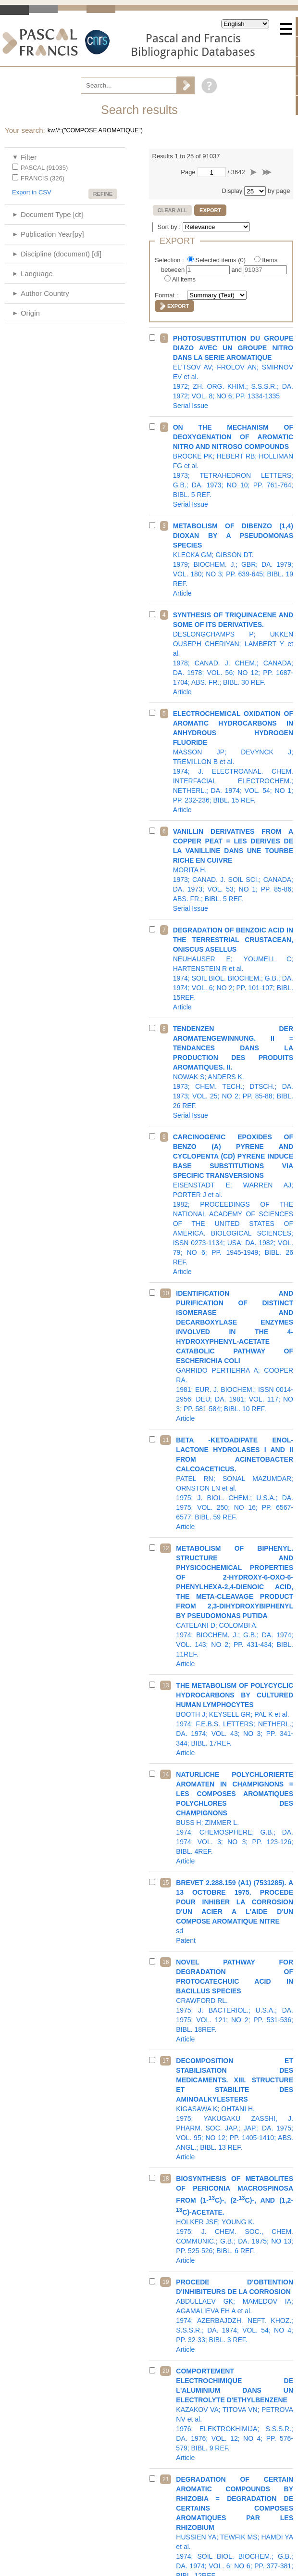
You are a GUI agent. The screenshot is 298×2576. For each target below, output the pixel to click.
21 (165, 2479)
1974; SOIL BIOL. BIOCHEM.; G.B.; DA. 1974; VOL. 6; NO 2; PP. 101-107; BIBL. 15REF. (233, 968)
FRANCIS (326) (42, 178)
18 (165, 2178)
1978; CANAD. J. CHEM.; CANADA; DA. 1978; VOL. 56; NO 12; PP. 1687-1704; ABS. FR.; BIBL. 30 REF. (233, 653)
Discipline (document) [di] (61, 254)
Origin (30, 313)
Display (232, 190)
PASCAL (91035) (44, 167)
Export (210, 210)
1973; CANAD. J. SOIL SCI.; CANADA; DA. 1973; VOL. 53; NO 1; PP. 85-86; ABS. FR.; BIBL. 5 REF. (233, 870)
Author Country (45, 293)
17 (165, 2060)
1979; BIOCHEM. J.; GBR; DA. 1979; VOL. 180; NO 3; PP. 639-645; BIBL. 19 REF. (233, 559)
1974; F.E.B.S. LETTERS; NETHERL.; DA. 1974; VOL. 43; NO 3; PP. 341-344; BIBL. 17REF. (234, 1719)
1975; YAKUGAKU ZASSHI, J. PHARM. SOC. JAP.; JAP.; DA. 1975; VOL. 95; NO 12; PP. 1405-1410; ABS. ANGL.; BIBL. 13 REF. (234, 2109)
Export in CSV (31, 192)
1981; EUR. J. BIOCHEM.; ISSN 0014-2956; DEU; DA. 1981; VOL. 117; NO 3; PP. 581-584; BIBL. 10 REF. (234, 1355)
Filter (29, 157)
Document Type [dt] (52, 214)
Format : (167, 295)
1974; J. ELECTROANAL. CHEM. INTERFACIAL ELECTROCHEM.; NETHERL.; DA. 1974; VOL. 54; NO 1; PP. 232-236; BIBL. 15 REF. (233, 762)
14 (165, 1774)
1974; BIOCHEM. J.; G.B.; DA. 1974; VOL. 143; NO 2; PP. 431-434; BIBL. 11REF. (234, 1606)
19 (165, 2282)
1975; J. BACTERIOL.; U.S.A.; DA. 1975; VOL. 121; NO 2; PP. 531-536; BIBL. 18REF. (234, 2000)
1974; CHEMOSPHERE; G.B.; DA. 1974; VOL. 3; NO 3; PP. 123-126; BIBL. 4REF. (234, 1818)
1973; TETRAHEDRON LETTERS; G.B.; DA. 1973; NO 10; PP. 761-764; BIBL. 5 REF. (233, 465)
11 (165, 1440)
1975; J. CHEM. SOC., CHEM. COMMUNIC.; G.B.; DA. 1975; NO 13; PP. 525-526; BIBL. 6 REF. (234, 2219)
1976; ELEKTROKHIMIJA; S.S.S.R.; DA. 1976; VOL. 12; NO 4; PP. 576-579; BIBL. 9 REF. (234, 2414)
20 (165, 2371)
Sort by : (170, 226)
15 (165, 1882)
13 (165, 1685)
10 (165, 1293)
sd (234, 1911)
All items (184, 279)
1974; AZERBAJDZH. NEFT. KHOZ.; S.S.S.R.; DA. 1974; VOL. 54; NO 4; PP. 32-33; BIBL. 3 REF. (234, 2315)
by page (279, 190)
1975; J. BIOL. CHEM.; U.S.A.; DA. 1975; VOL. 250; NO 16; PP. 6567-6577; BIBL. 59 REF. (234, 1483)
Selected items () (221, 260)
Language (37, 273)
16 (165, 1962)
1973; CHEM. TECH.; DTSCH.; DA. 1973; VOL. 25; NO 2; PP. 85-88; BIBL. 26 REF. (233, 1072)
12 (165, 1548)
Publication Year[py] (52, 234)
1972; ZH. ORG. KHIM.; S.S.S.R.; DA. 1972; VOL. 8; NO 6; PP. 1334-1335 (233, 371)
